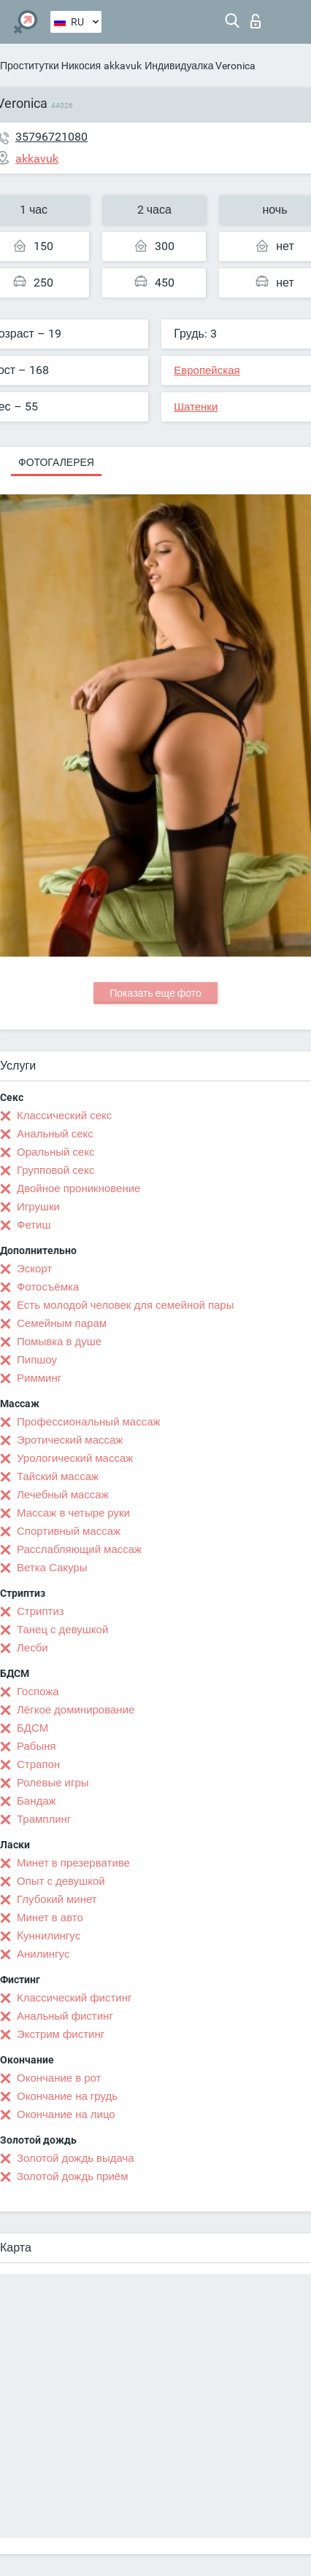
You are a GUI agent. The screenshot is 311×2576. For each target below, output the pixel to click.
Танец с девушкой (62, 1629)
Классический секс (64, 1115)
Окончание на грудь (67, 2096)
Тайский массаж (58, 1476)
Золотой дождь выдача (75, 2158)
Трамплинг (44, 1819)
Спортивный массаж (68, 1531)
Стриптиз (40, 1611)
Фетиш (34, 1224)
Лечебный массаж (63, 1494)
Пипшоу (37, 1359)
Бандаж (36, 1801)
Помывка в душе (59, 1341)
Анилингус (43, 1954)
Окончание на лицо (66, 2114)
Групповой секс (55, 1170)
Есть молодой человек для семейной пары (125, 1305)
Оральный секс (55, 1152)
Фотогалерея (56, 462)
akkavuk (123, 65)
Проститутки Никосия (50, 65)
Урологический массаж (75, 1458)
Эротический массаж (70, 1440)
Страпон (38, 1764)
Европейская (206, 370)
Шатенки (196, 406)
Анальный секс (55, 1133)
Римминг (39, 1378)
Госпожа (38, 1691)
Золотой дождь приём (72, 2176)
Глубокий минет (57, 1899)
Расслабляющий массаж (79, 1549)
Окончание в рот (59, 2078)
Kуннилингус (48, 1935)
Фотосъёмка (48, 1286)
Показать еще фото (155, 993)
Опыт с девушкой (61, 1881)
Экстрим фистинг (60, 2034)
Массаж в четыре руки (73, 1512)
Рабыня (36, 1746)
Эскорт (34, 1268)
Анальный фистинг (65, 2016)
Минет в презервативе (73, 1862)
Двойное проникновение (78, 1188)
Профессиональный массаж (89, 1421)
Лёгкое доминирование (75, 1709)
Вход (255, 21)
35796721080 (51, 137)
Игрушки (38, 1206)
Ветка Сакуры (52, 1567)
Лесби (32, 1647)
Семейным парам (62, 1323)
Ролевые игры (53, 1782)
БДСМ (32, 1728)
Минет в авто (50, 1917)
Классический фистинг (74, 1997)
